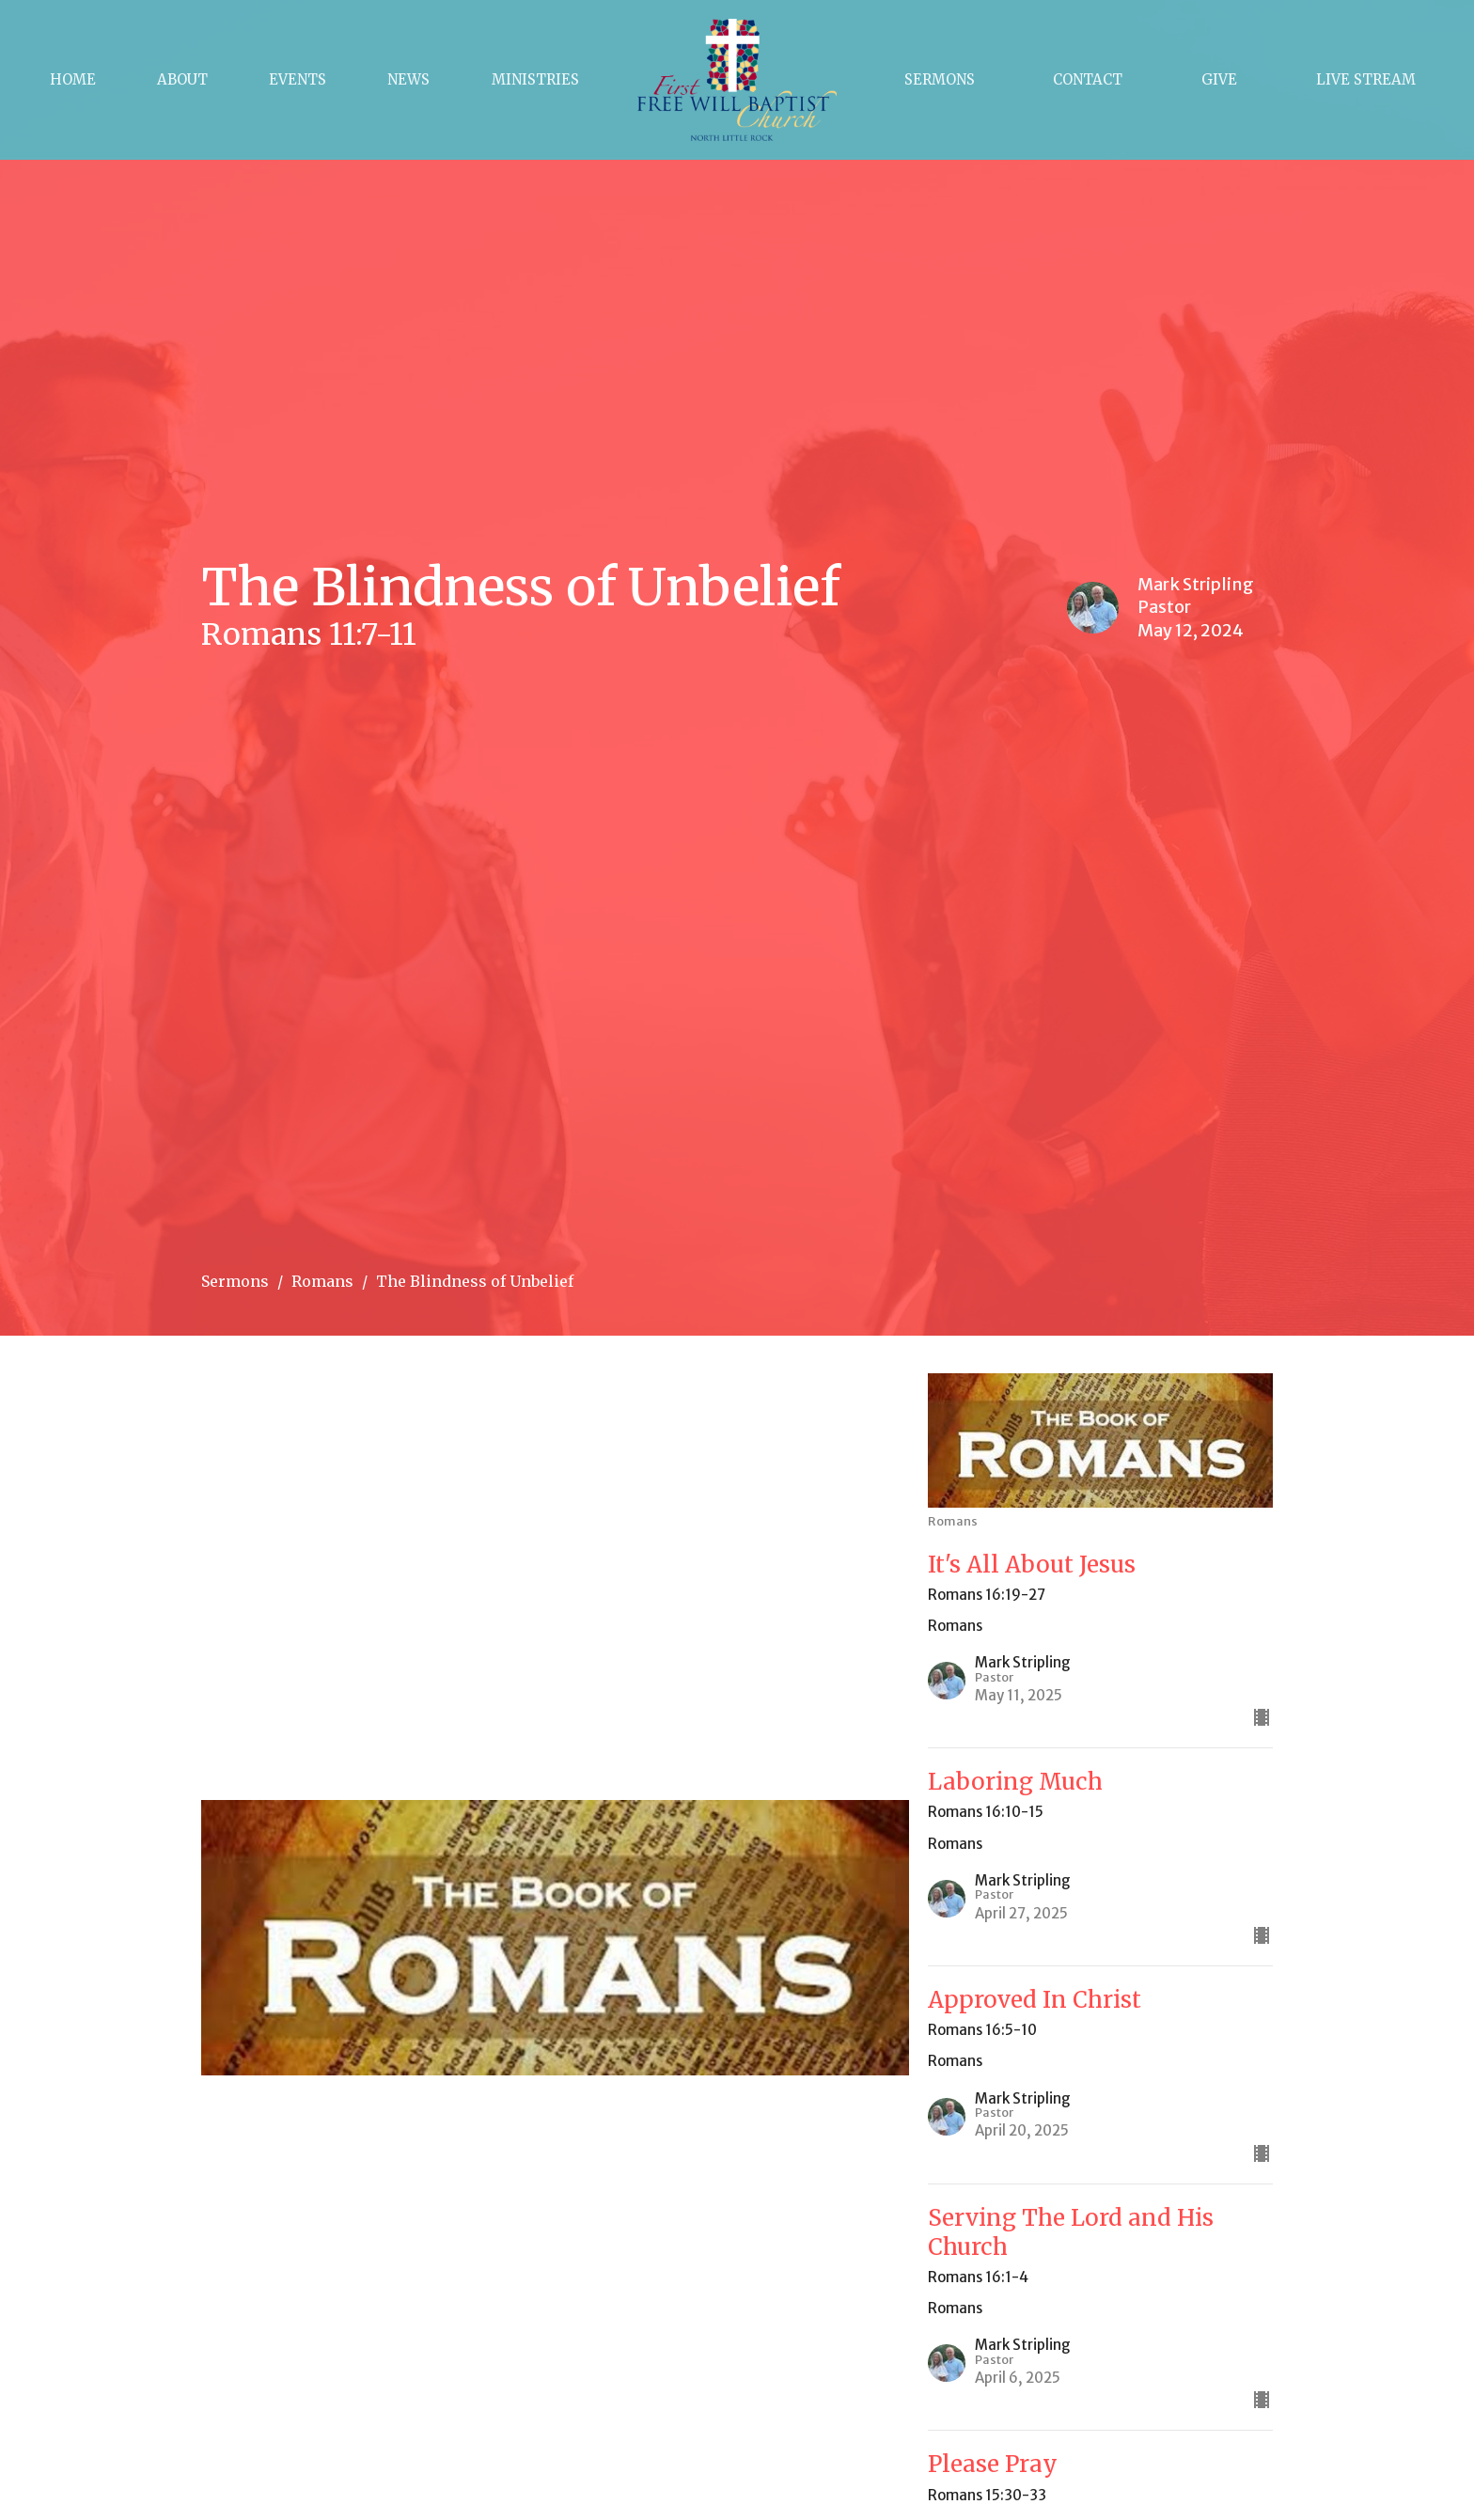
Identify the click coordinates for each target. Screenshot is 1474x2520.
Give (1219, 79)
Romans (322, 1281)
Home (73, 79)
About (182, 79)
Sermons (939, 79)
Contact (1087, 79)
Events (297, 79)
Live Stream (1366, 79)
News (408, 79)
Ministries (535, 79)
